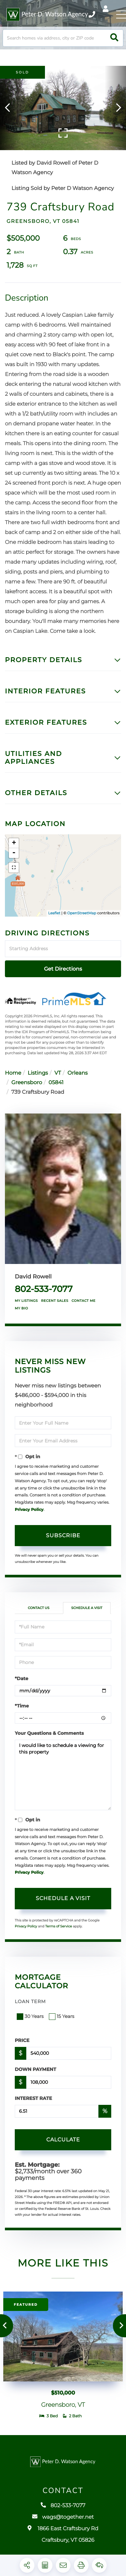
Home (13, 1073)
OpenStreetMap (81, 913)
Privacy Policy (29, 1509)
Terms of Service (58, 1926)
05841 (56, 1083)
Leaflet (54, 913)
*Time (22, 1706)
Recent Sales (54, 1301)
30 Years (31, 2016)
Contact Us (39, 1608)
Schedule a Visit (86, 1608)
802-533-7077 (44, 1289)
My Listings (26, 1301)
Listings (38, 1073)
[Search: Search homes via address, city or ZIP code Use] (63, 38)
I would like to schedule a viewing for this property (63, 1775)
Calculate (63, 2139)
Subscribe (63, 1535)
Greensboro (26, 1083)
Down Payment (35, 2069)
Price (22, 2040)
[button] (114, 38)
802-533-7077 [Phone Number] (92, 14)
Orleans (78, 1073)
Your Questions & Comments (49, 1733)
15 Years (62, 2016)
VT (57, 1073)
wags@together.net (63, 2521)
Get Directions (63, 969)
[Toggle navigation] (121, 14)
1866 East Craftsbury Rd (63, 2538)
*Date (21, 1678)
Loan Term (30, 2001)
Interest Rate (33, 2098)
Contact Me (83, 1301)
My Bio (21, 1308)
